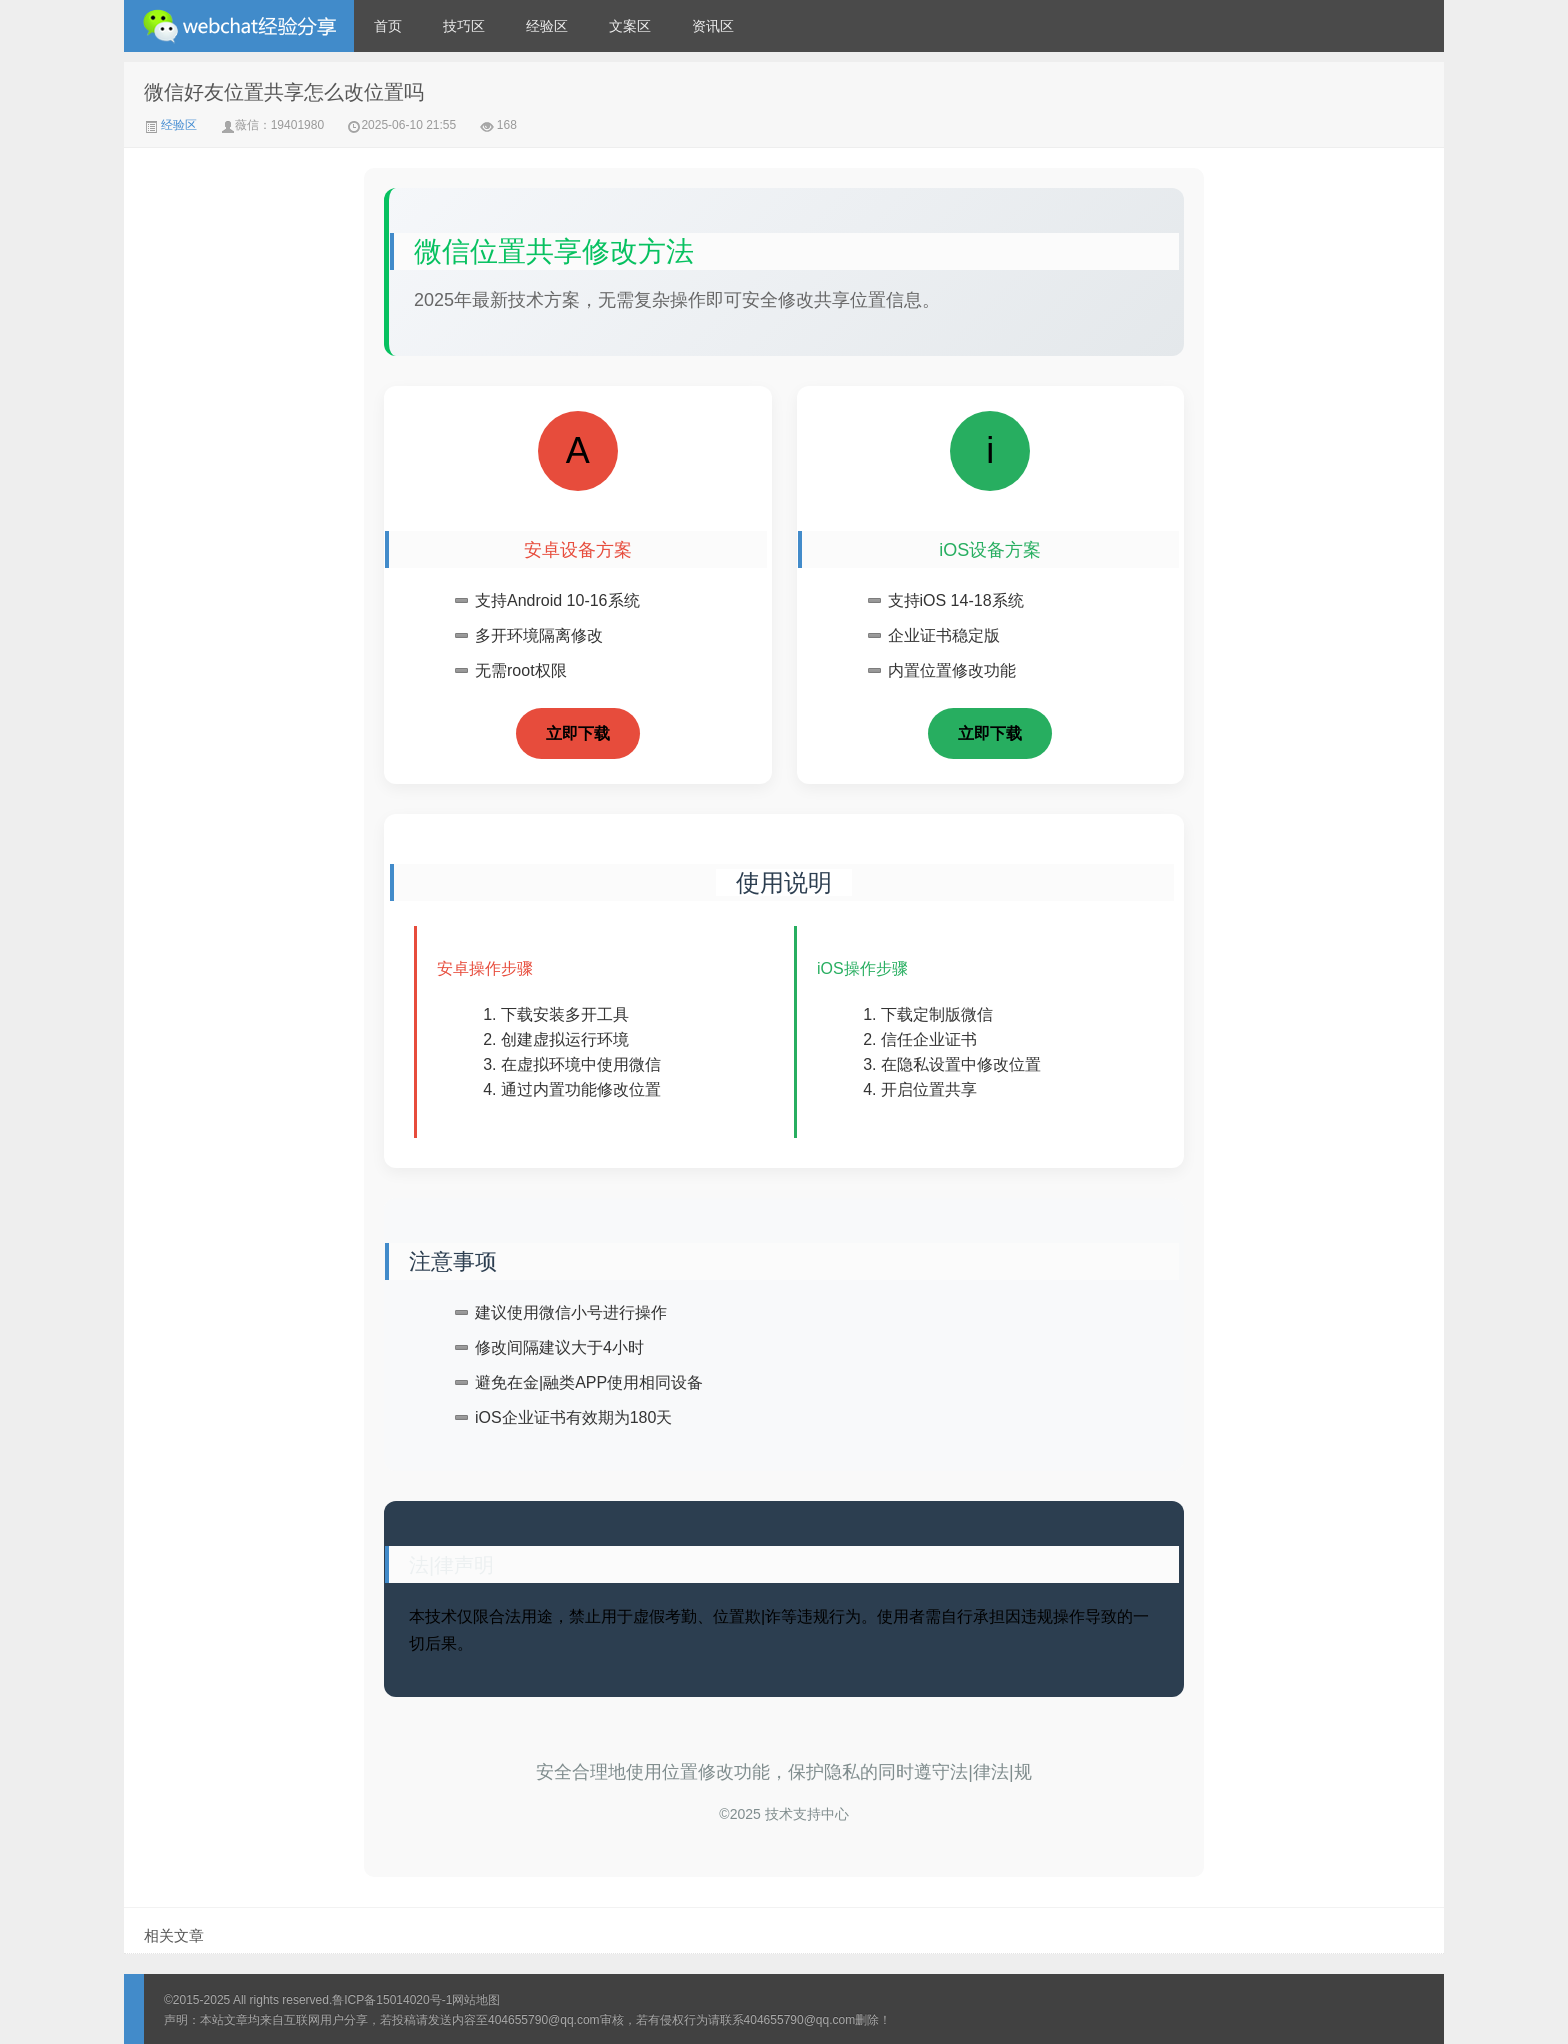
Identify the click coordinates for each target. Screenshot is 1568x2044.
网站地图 (476, 2000)
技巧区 (464, 26)
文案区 (630, 26)
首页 (388, 26)
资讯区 (713, 26)
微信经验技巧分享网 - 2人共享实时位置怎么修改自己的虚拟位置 (239, 26)
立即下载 (578, 733)
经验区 (547, 26)
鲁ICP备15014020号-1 (392, 2000)
